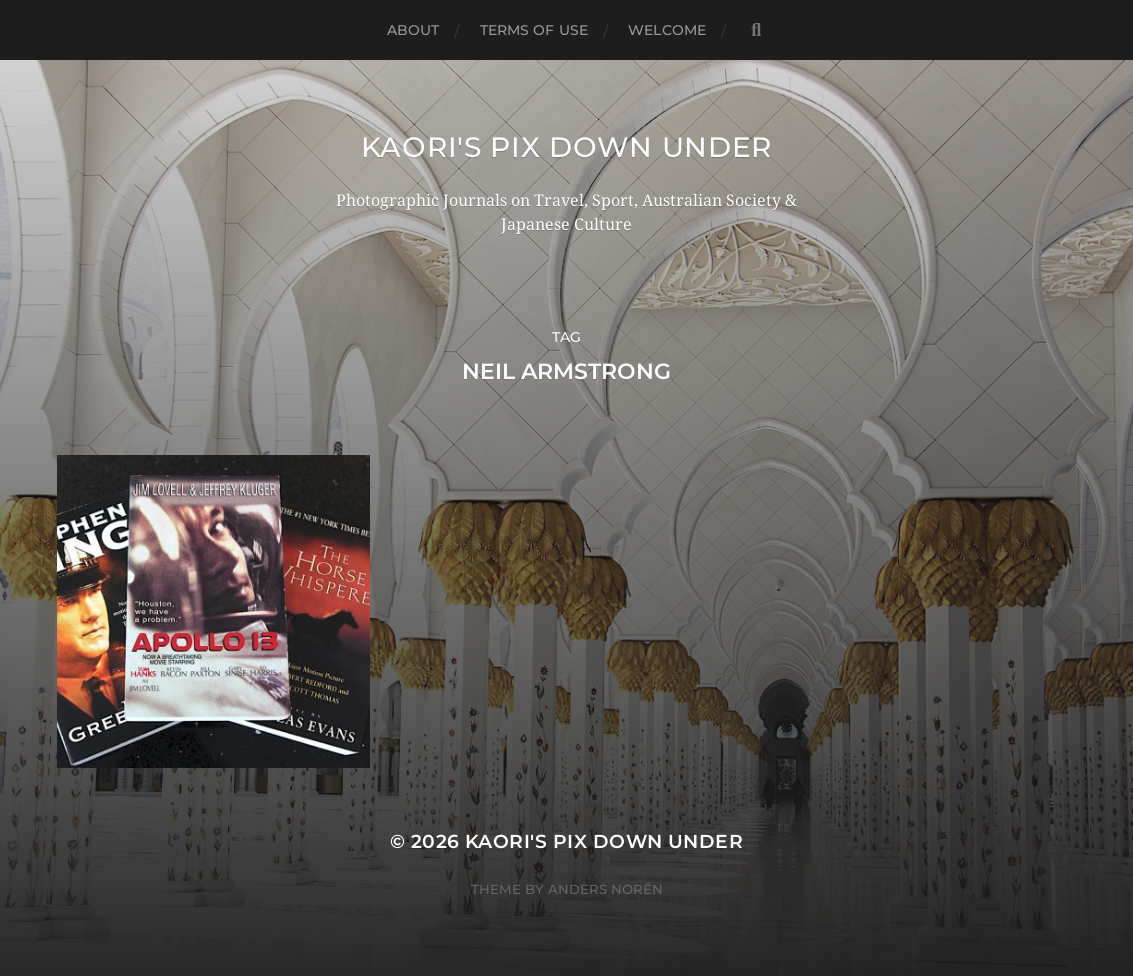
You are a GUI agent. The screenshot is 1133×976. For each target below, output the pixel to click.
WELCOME (667, 30)
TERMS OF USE (534, 30)
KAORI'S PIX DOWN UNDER (566, 147)
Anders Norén (605, 889)
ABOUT (413, 30)
